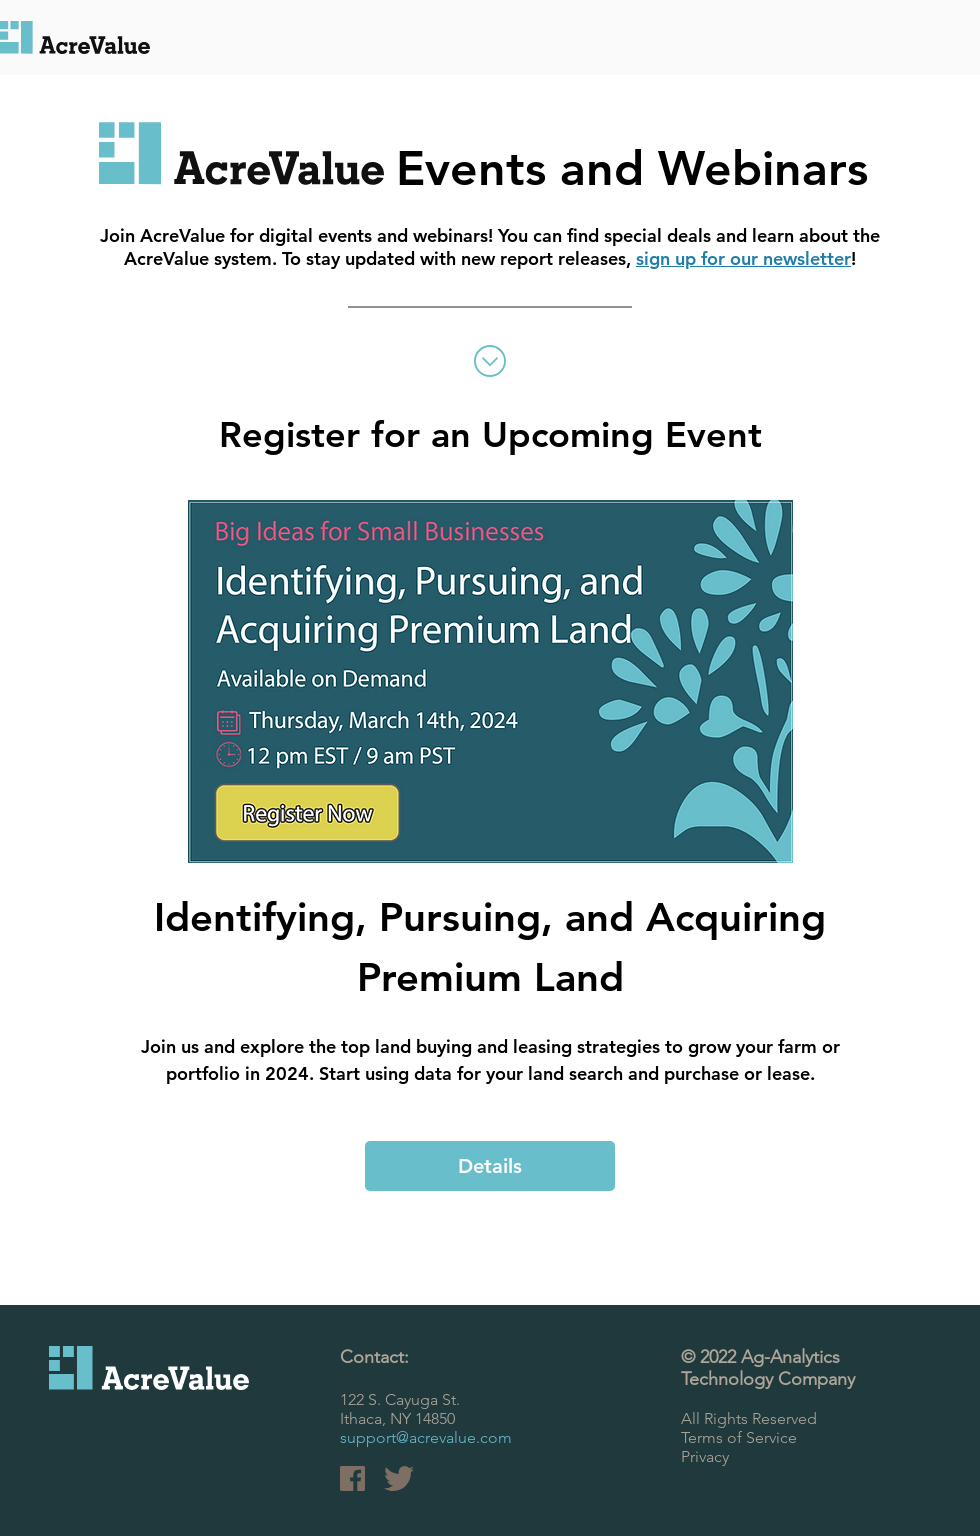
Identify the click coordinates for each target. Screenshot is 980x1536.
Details (490, 1166)
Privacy (705, 1456)
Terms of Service (739, 1437)
